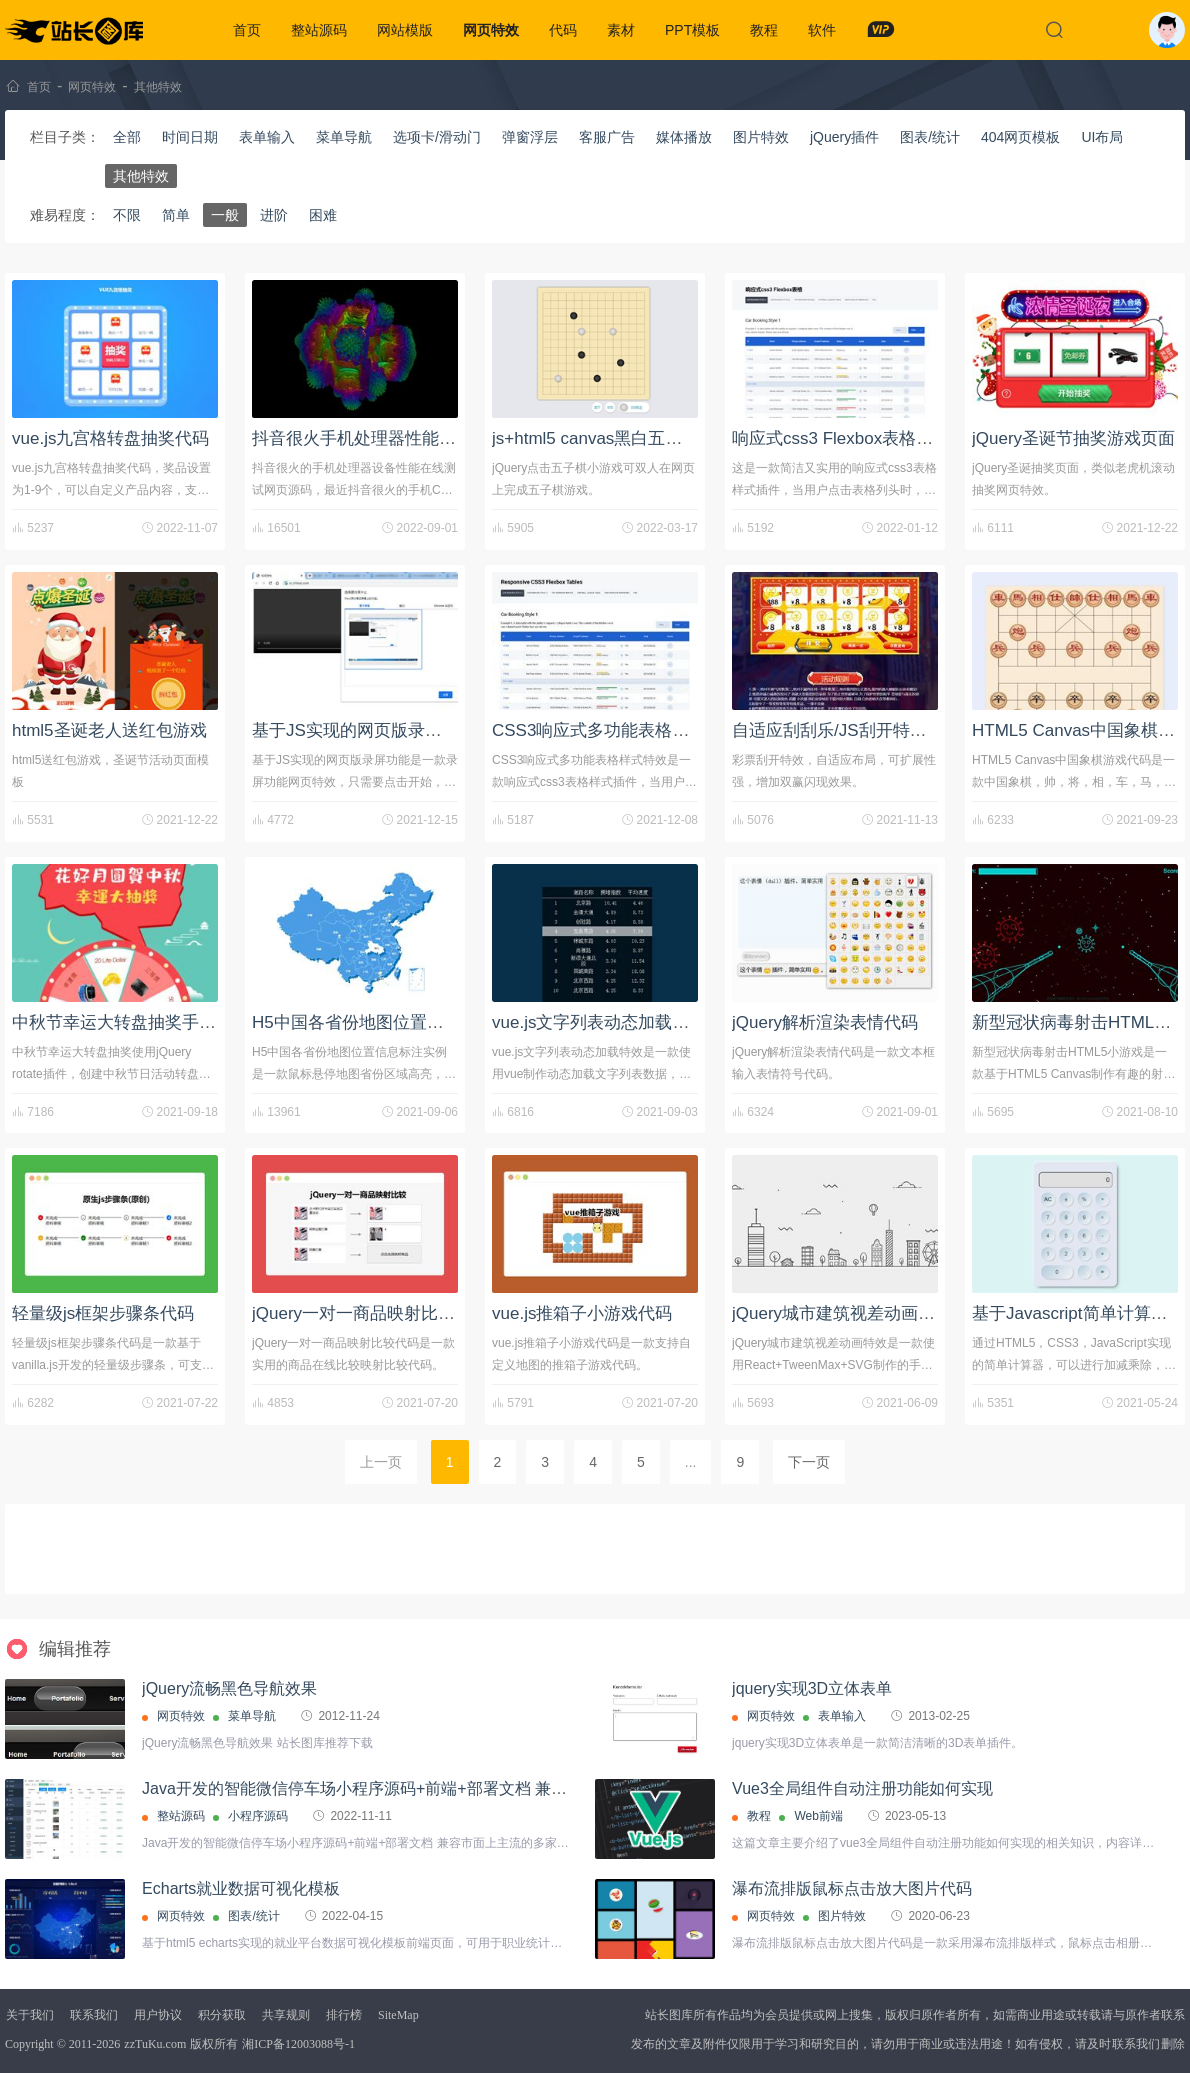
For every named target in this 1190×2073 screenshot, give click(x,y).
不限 (127, 215)
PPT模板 (692, 30)
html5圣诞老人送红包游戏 (109, 730)
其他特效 (158, 87)
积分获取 (222, 2015)
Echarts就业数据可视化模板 (241, 1888)
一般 (225, 215)
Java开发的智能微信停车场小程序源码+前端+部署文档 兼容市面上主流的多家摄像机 (442, 1788)
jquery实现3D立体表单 (812, 1688)
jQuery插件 (844, 137)
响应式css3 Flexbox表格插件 (841, 438)
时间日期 (190, 137)
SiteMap (398, 2015)
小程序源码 (258, 1816)
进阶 (274, 215)
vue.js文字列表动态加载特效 (599, 1022)
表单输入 (267, 137)
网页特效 (491, 30)
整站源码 (319, 30)
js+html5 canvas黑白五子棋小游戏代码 (638, 438)
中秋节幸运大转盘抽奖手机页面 (131, 1022)
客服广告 (607, 137)
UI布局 (1102, 137)
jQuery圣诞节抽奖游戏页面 (1073, 438)
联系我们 (94, 2015)
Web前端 (818, 1816)
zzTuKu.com (155, 2044)
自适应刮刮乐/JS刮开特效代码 (846, 730)
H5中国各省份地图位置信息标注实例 (390, 1022)
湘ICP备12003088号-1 (298, 2044)
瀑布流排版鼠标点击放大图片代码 (852, 1888)
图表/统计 (930, 137)
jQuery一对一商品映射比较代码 (370, 1313)
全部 (127, 137)
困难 (323, 215)
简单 (176, 215)
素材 (621, 30)
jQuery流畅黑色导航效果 (229, 1688)
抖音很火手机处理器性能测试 (362, 438)
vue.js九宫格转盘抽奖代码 (110, 438)
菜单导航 (344, 137)
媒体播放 (684, 137)
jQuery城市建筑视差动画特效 (842, 1313)
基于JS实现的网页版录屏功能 (364, 730)
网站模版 (405, 30)
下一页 (809, 1462)
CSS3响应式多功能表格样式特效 (616, 730)
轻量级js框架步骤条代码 (103, 1313)
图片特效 (761, 137)
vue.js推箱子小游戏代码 (582, 1313)
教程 (764, 30)
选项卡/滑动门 (437, 137)
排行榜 (344, 2015)
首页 (247, 30)
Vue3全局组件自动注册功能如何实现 (862, 1788)
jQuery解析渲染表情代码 (825, 1022)
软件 (822, 30)
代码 (563, 30)
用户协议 (158, 2015)
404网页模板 (1020, 137)
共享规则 (286, 2015)
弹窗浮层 (530, 137)
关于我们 (30, 2015)
